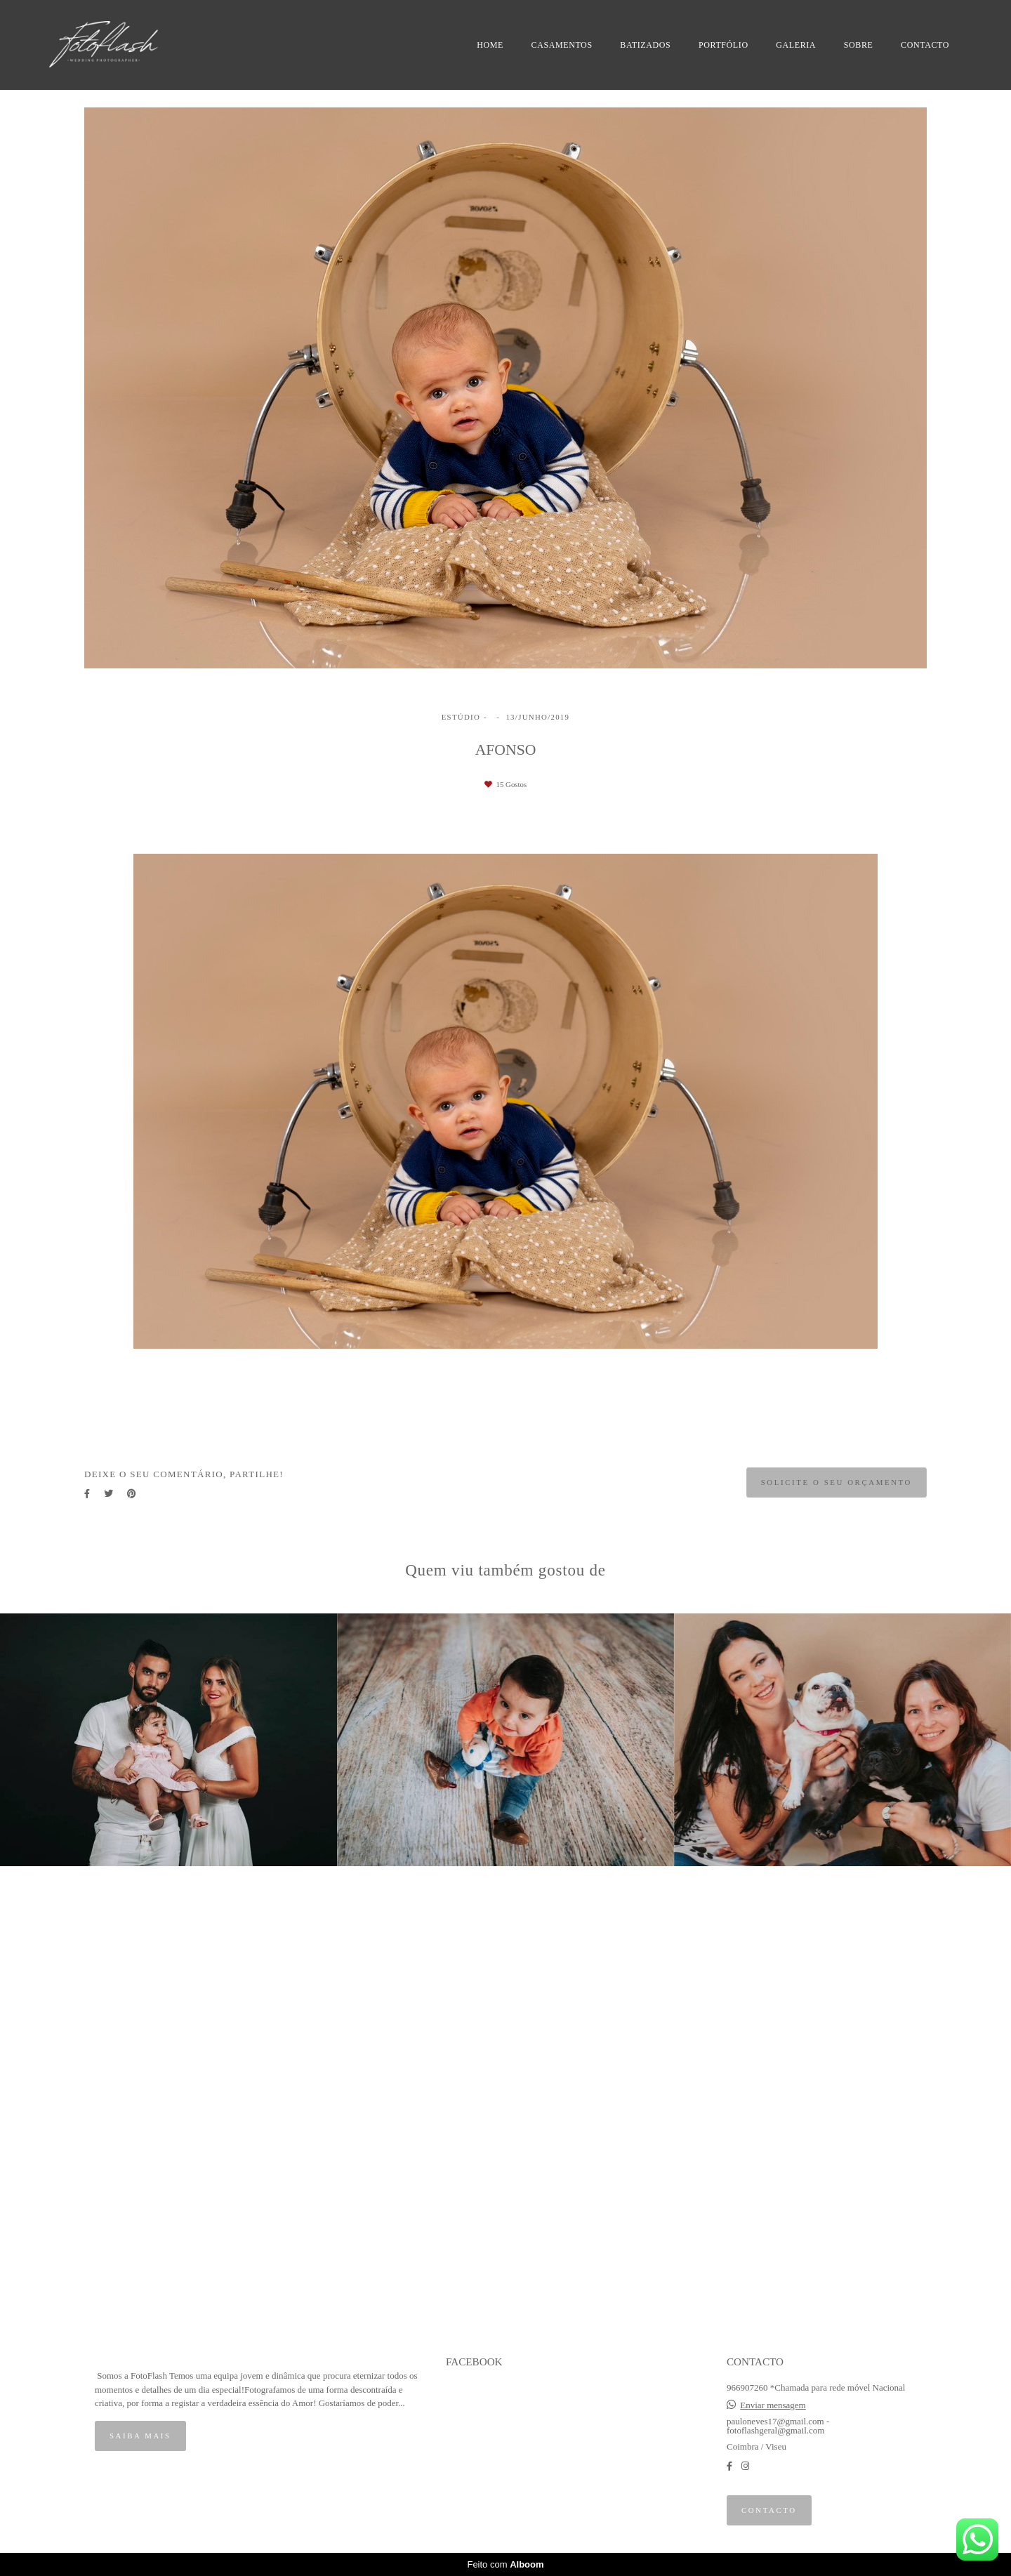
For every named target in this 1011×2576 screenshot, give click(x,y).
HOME (490, 45)
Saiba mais (140, 2435)
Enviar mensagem (773, 2405)
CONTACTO (925, 45)
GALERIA (796, 45)
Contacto (769, 2510)
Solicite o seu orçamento (836, 1482)
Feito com (505, 2564)
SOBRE (858, 45)
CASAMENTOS (562, 45)
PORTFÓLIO (723, 45)
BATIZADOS (645, 45)
